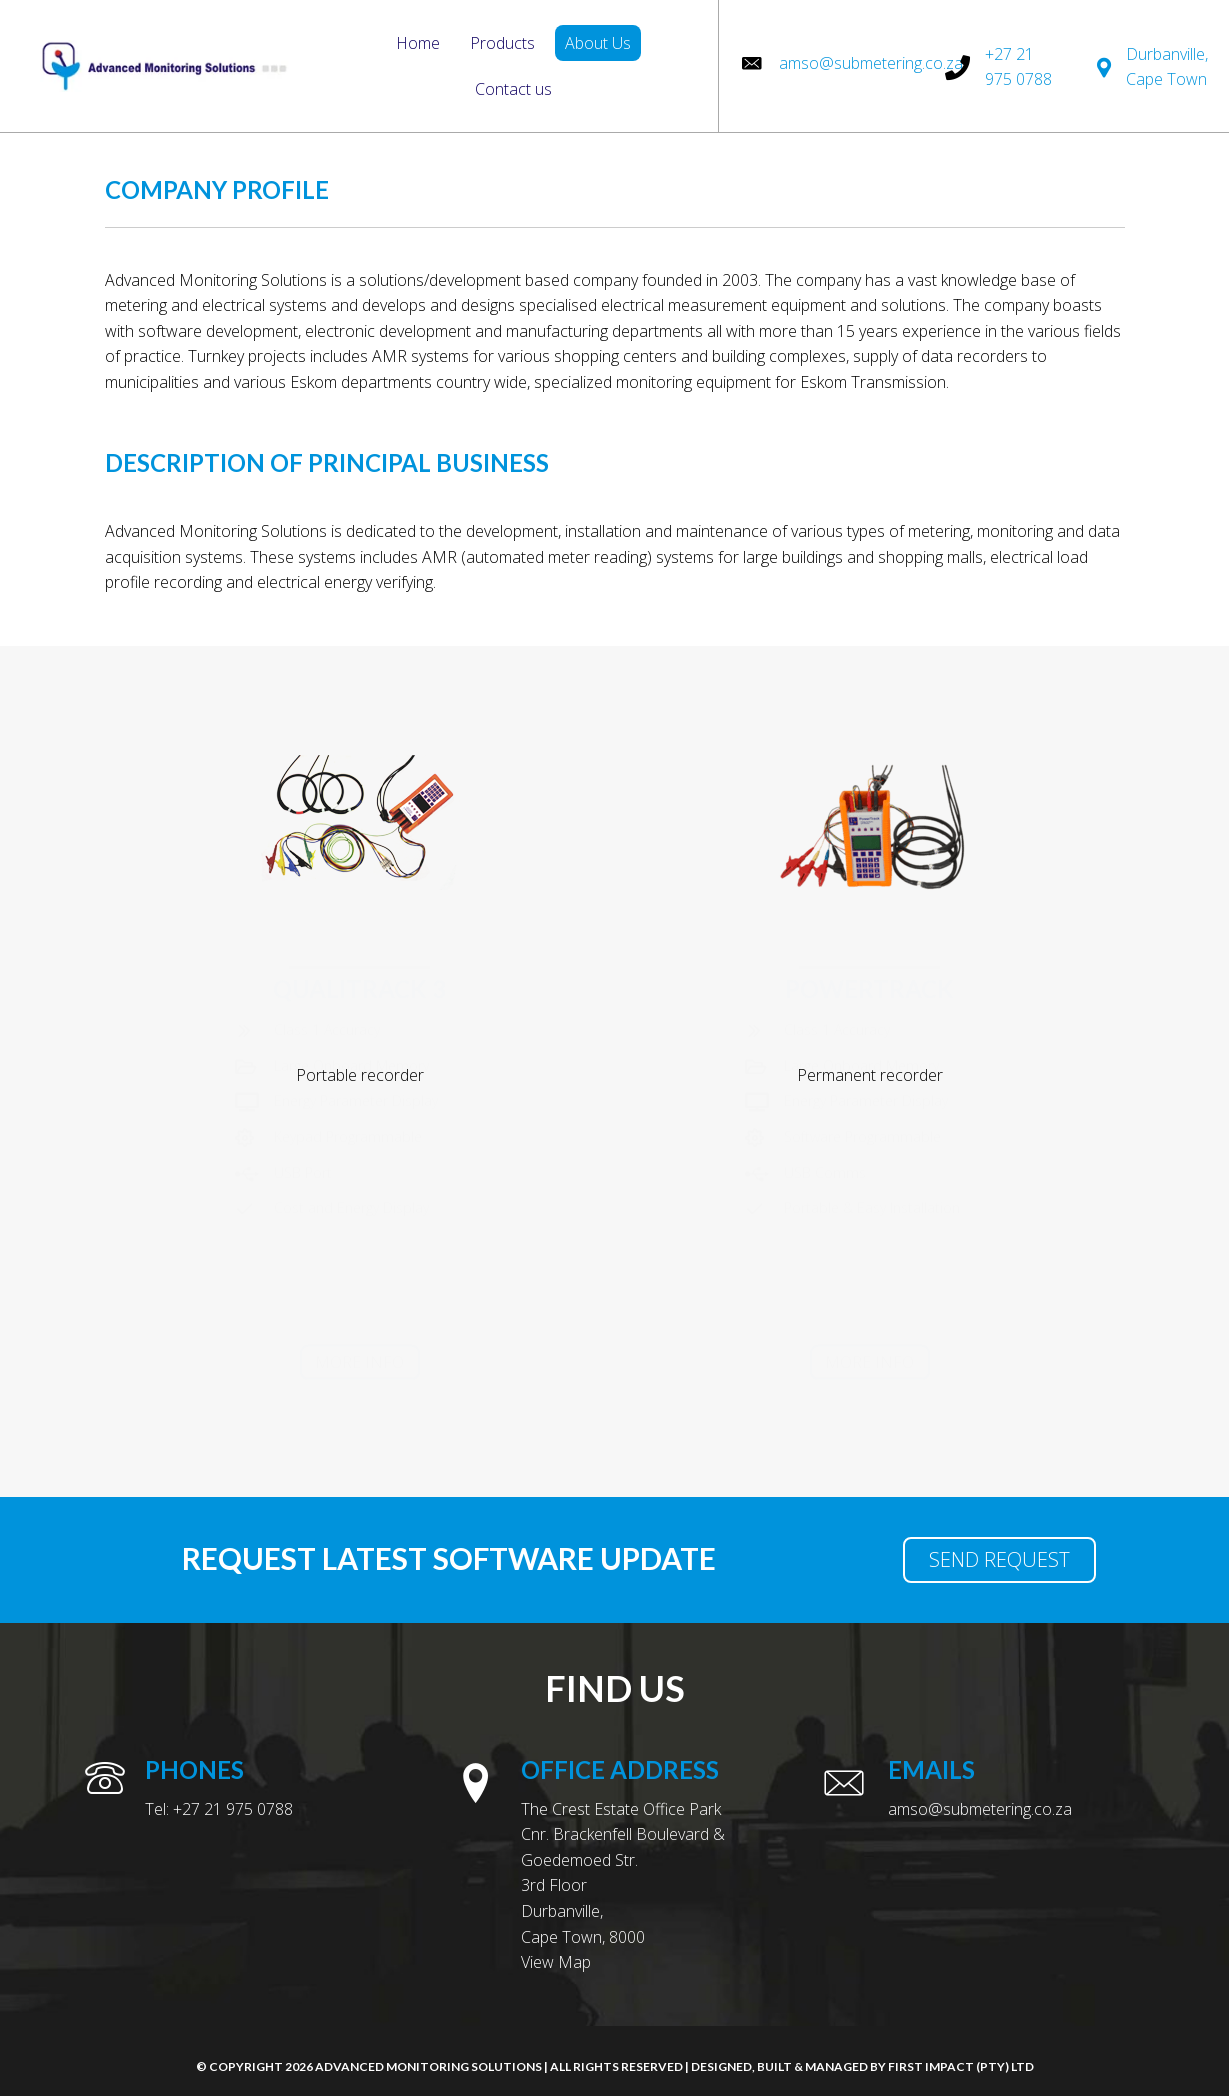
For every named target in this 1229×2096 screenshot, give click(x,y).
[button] (360, 1366)
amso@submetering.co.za (871, 63)
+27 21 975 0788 (233, 1809)
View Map (556, 1962)
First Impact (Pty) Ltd (961, 2066)
